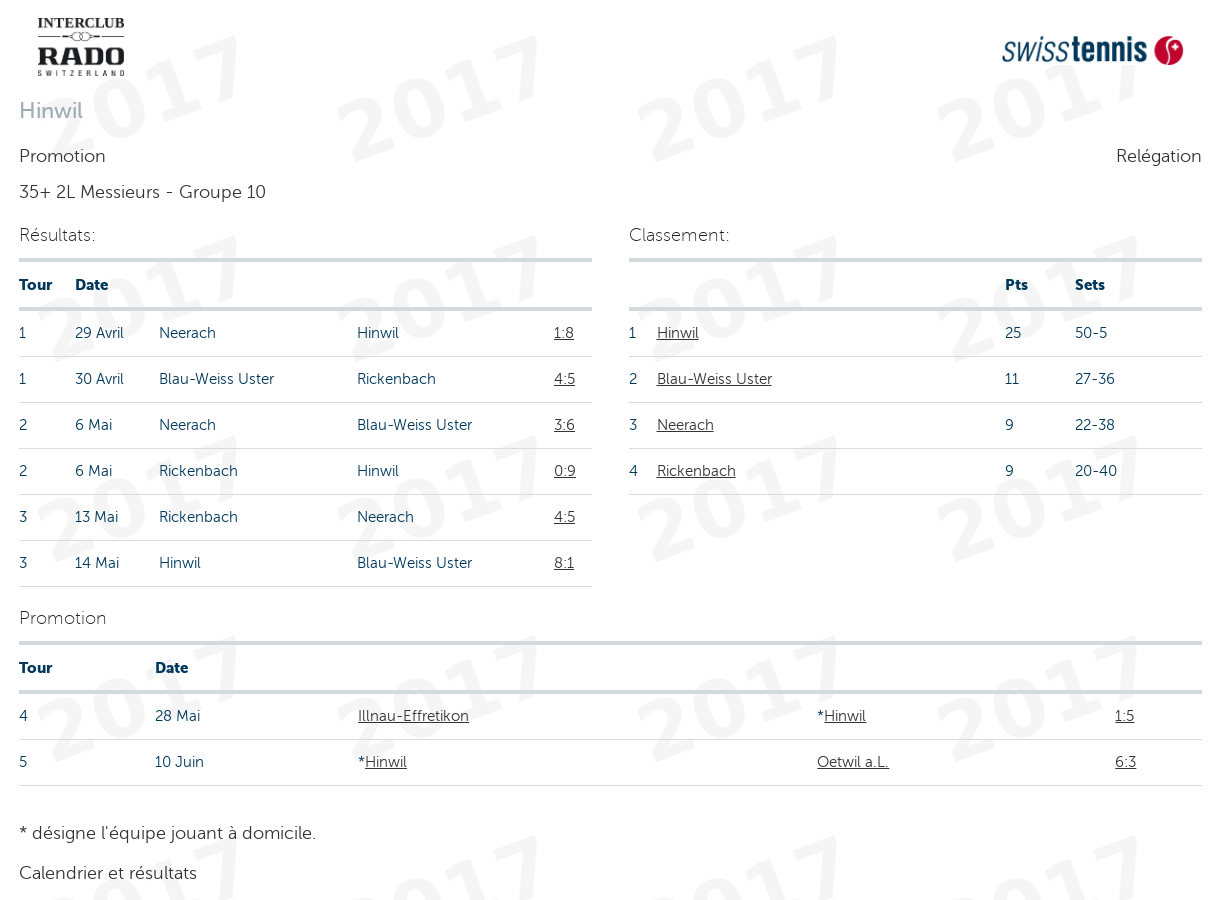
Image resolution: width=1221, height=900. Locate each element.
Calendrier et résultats (108, 873)
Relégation (1159, 156)
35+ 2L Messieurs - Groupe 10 (142, 192)
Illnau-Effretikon (413, 716)
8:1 (564, 563)
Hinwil (678, 333)
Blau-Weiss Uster (714, 379)
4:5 (564, 379)
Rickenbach (696, 471)
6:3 (1125, 762)
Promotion (62, 156)
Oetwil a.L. (853, 762)
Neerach (685, 425)
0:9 (565, 471)
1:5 (1124, 716)
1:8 (564, 333)
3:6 (564, 425)
